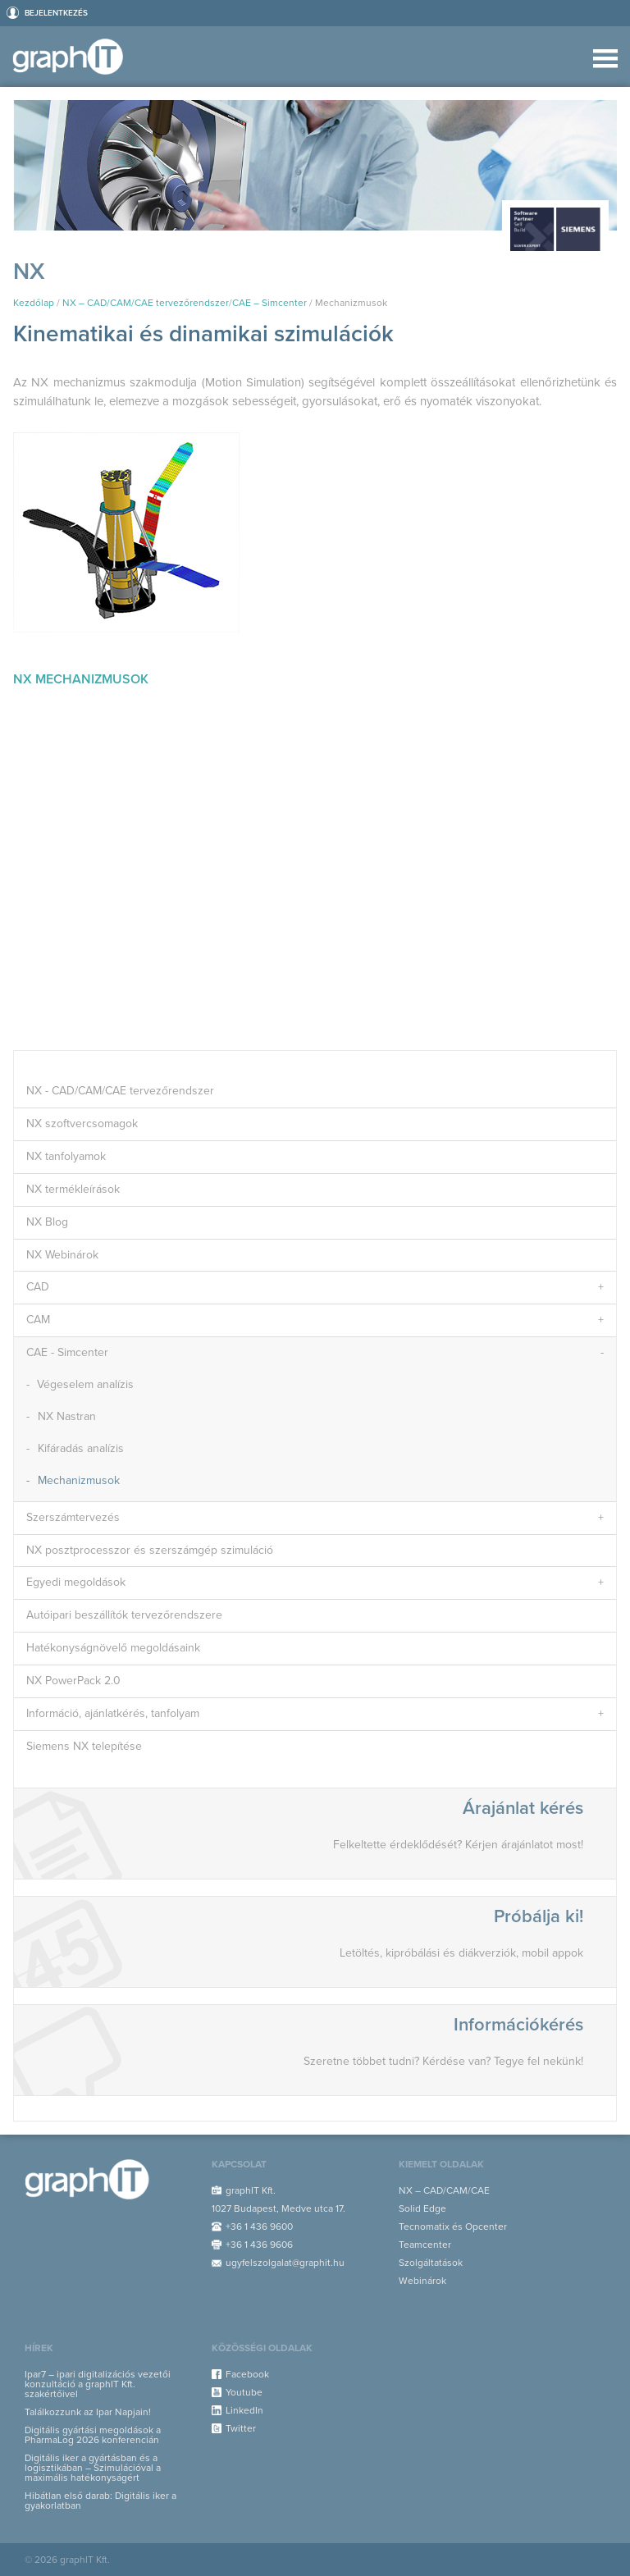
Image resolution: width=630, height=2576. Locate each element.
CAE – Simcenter (269, 302)
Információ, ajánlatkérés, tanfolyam (112, 1713)
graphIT (72, 57)
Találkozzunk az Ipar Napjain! (88, 2412)
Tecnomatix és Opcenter (453, 2226)
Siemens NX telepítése (84, 1746)
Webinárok (422, 2281)
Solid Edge (422, 2208)
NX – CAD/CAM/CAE (444, 2190)
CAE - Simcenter (67, 1352)
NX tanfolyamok (66, 1156)
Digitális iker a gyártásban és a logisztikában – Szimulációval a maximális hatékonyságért (93, 2467)
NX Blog (47, 1222)
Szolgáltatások (431, 2263)
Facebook (247, 2374)
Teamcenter (425, 2244)
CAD (37, 1287)
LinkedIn (244, 2410)
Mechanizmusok (79, 1480)
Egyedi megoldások (76, 1582)
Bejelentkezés (56, 13)
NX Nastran (67, 1416)
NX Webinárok (62, 1255)
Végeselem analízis (85, 1384)
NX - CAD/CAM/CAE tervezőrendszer (120, 1091)
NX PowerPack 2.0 (73, 1681)
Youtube (244, 2392)
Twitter (241, 2428)
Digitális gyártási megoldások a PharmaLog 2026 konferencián (93, 2435)
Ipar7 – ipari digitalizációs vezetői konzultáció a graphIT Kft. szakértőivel (98, 2384)
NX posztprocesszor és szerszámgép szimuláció (149, 1550)
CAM (38, 1320)
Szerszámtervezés (73, 1517)
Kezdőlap (33, 302)
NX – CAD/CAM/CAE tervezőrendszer (145, 302)
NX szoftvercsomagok (82, 1123)
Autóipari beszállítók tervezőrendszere (124, 1615)
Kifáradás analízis (81, 1448)
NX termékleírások (73, 1189)
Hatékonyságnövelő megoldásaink (113, 1648)
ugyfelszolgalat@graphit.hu (285, 2263)
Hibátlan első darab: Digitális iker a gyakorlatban (100, 2500)
